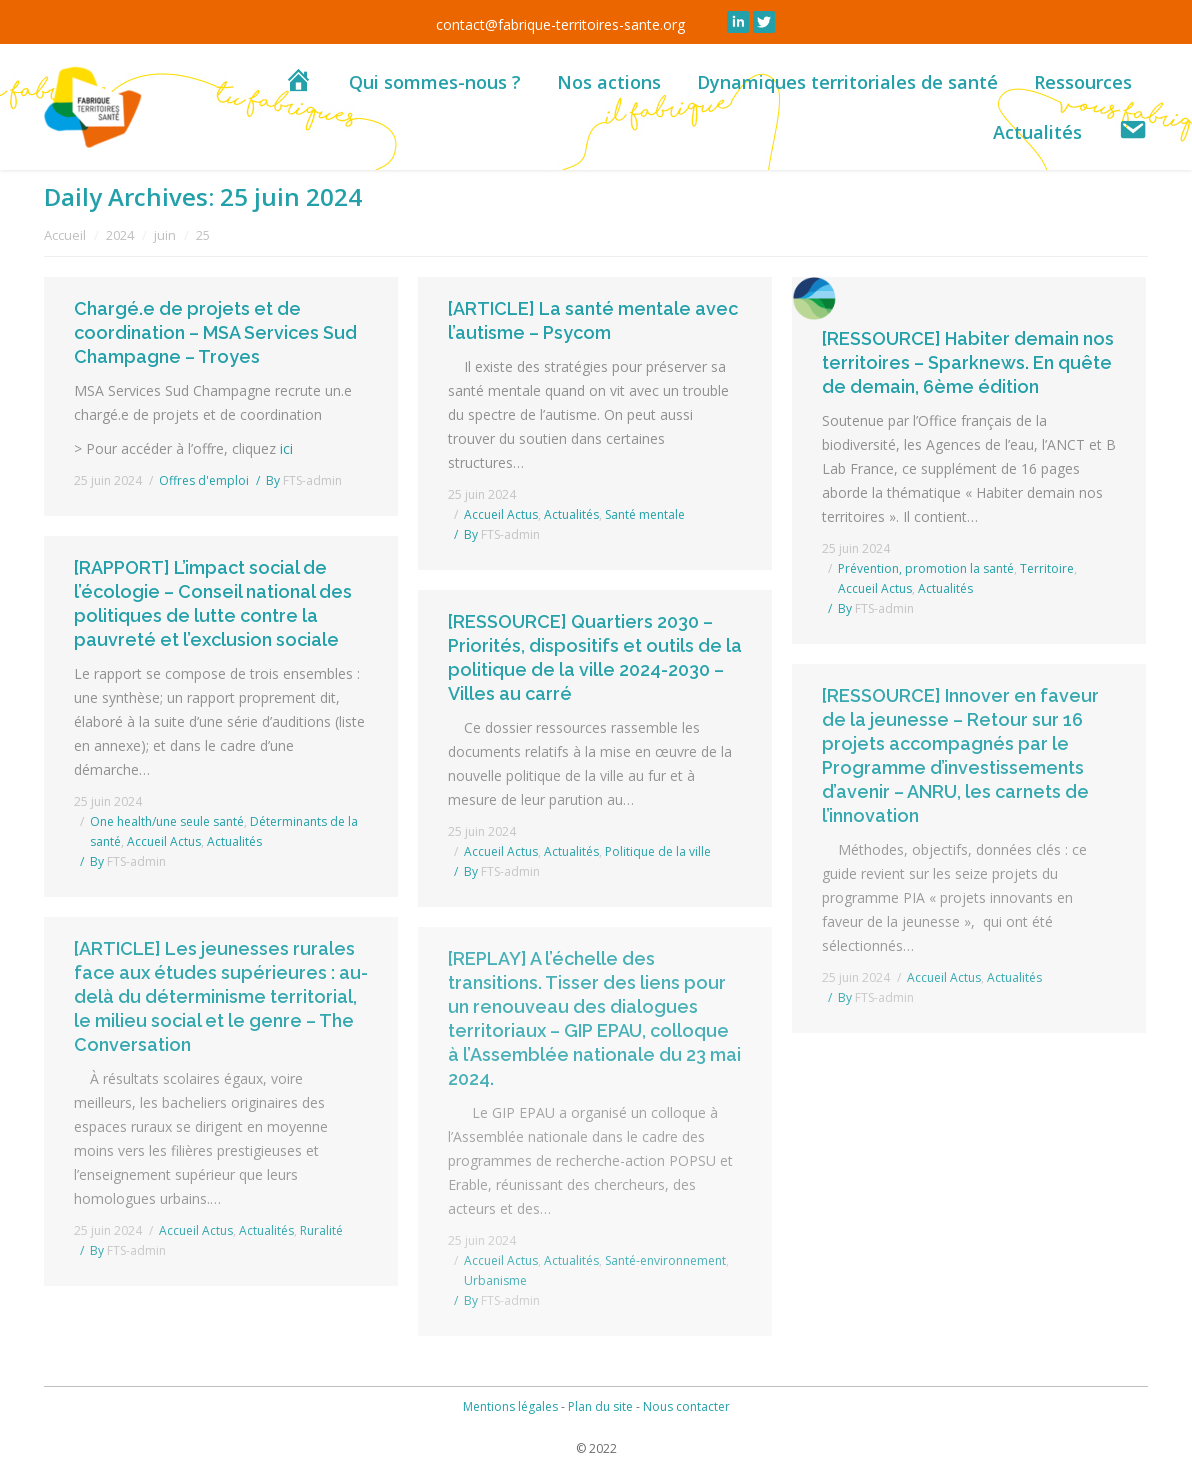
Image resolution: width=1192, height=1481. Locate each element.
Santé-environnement (665, 1260)
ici (288, 448)
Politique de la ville (658, 851)
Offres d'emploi (204, 480)
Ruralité (321, 1230)
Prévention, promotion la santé (926, 568)
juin (165, 235)
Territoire (1047, 568)
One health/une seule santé (167, 821)
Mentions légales (510, 1406)
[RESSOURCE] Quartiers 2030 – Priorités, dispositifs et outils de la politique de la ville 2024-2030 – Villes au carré (595, 657)
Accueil (65, 235)
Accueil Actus (501, 514)
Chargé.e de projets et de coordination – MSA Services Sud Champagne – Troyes (215, 332)
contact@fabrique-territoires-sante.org (560, 24)
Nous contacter (686, 1406)
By (304, 480)
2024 (120, 235)
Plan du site (600, 1406)
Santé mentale (645, 514)
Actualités (571, 514)
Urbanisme (495, 1280)
